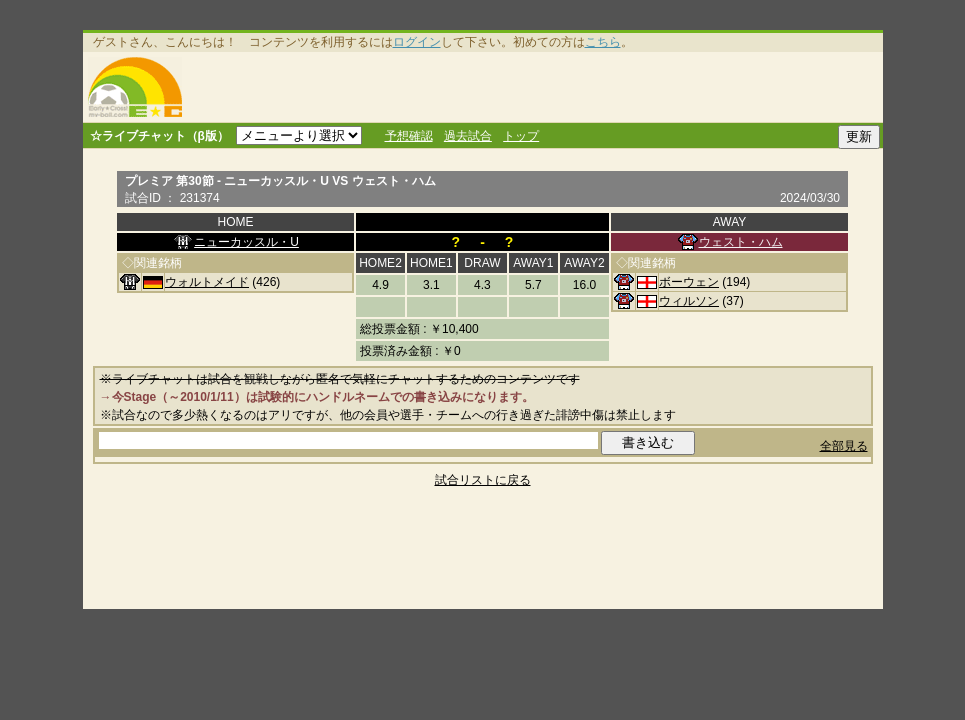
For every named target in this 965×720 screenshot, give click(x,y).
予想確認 (409, 136)
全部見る (844, 446)
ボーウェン (689, 282)
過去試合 (468, 136)
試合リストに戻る (483, 480)
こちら (603, 42)
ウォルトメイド (207, 282)
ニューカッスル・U (246, 242)
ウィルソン (689, 301)
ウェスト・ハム (741, 242)
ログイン (417, 42)
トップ (521, 136)
